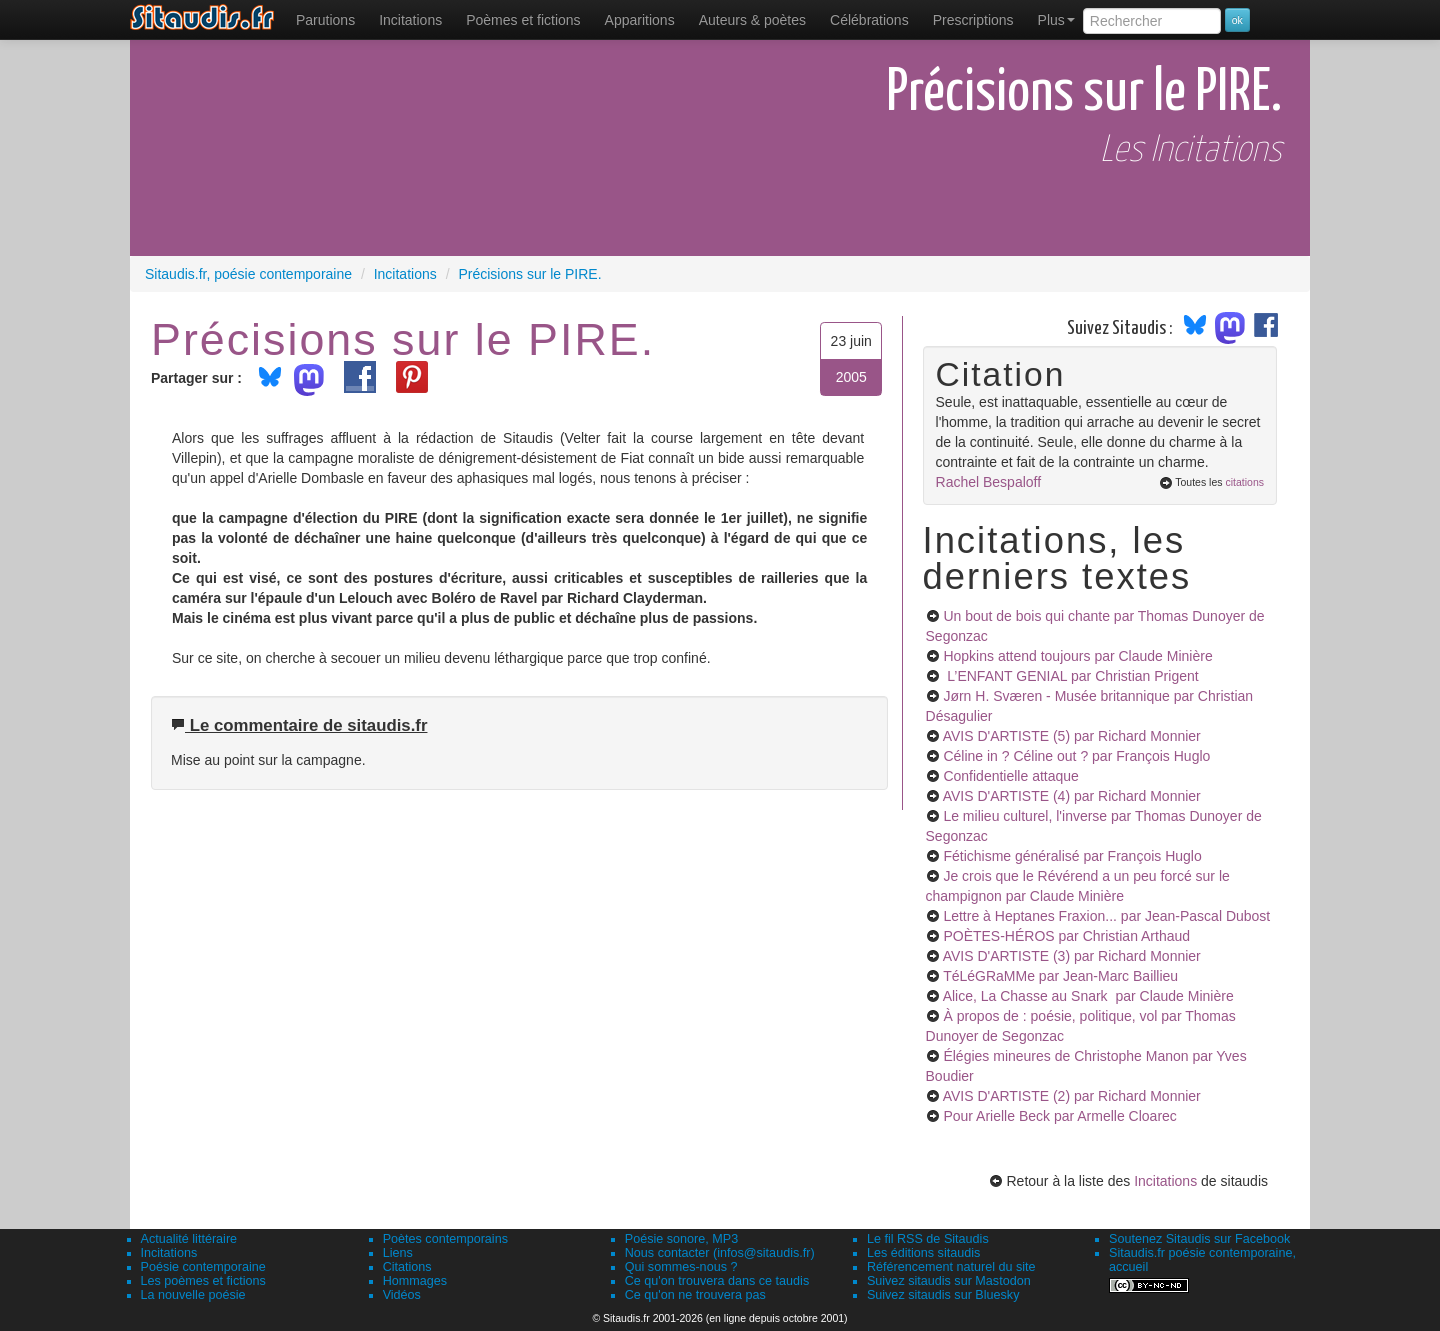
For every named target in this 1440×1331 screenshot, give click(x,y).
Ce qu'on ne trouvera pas (695, 1295)
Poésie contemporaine (203, 1267)
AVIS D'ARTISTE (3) (1072, 956)
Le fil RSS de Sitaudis (928, 1239)
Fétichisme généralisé (1072, 856)
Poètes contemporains (445, 1239)
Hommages (415, 1281)
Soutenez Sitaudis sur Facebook (1199, 1239)
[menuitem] (325, 20)
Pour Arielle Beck (1059, 1116)
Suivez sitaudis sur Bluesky (943, 1295)
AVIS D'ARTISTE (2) (1072, 1096)
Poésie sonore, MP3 (681, 1239)
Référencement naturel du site (951, 1267)
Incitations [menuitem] (410, 20)
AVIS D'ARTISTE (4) (1072, 796)
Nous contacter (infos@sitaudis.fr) (720, 1253)
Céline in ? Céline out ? (1076, 756)
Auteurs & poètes (752, 20)
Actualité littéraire (189, 1239)
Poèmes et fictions (523, 20)
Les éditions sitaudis (923, 1253)
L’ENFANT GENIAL (1070, 676)
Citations (407, 1267)
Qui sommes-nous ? (681, 1267)
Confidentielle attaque (1010, 776)
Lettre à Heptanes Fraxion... (1106, 916)
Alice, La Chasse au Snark (1088, 996)
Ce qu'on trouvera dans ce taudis (717, 1281)
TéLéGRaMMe (1060, 976)
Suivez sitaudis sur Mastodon (949, 1281)
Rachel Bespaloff (989, 482)
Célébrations (869, 20)
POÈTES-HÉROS (1066, 936)
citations (1244, 482)
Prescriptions (973, 20)
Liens (398, 1253)
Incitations (1165, 1181)
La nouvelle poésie (193, 1295)
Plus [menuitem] (1056, 20)
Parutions (325, 20)
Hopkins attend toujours (1077, 656)
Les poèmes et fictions (203, 1281)
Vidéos (402, 1295)
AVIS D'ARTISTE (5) (1072, 736)
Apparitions (640, 20)
